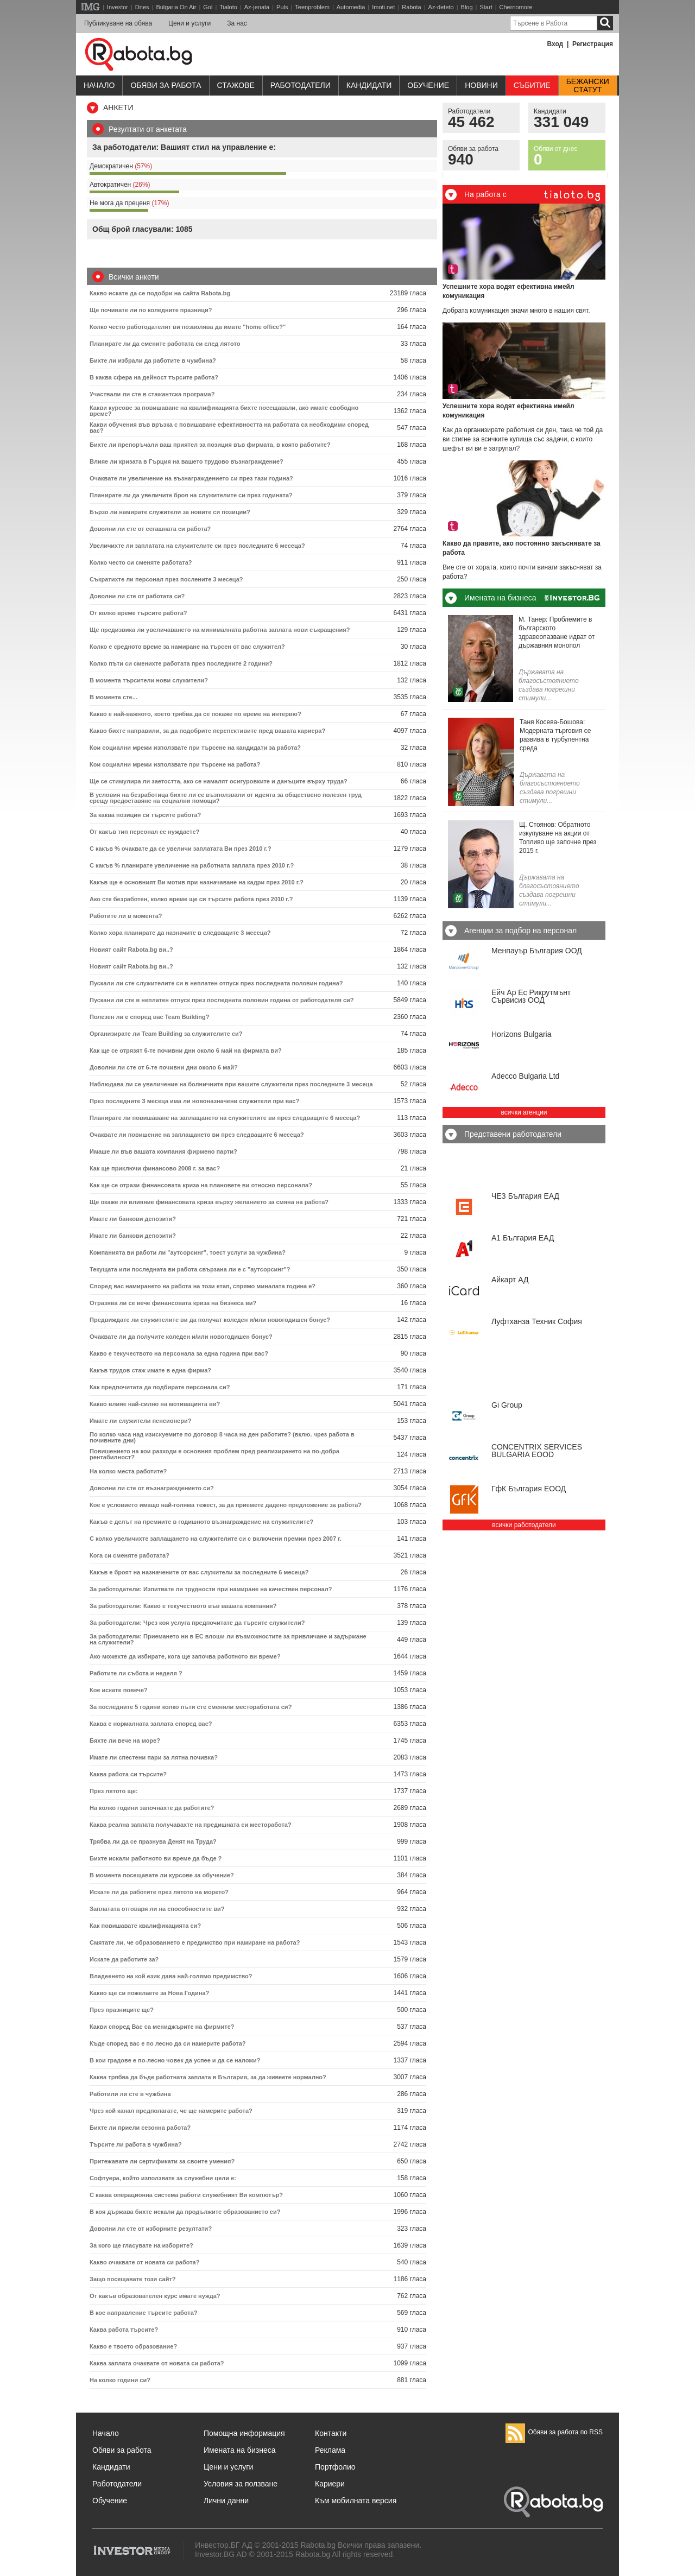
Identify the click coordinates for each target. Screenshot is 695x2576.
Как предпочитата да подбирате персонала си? (160, 1387)
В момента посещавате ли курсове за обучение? (162, 1875)
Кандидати (369, 85)
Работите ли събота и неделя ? (136, 1673)
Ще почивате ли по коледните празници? (151, 310)
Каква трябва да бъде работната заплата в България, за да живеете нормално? (208, 2077)
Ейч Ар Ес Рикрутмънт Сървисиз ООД (531, 996)
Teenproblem (312, 7)
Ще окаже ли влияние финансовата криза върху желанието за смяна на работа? (209, 1202)
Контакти (330, 2433)
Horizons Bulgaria (521, 1034)
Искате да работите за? (124, 1959)
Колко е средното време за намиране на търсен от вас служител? (187, 646)
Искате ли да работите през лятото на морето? (159, 1892)
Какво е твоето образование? (133, 2346)
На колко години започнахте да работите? (152, 1808)
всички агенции (524, 1112)
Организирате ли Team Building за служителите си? (166, 1033)
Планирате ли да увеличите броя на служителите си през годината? (191, 495)
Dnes (142, 7)
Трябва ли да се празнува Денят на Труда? (153, 1841)
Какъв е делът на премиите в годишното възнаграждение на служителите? (201, 1521)
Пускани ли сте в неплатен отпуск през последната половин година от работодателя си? (221, 1000)
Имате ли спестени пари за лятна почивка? (154, 1757)
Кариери (330, 2483)
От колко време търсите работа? (138, 613)
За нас (237, 23)
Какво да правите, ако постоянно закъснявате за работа (522, 548)
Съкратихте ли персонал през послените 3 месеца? (166, 579)
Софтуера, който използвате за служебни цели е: (163, 2178)
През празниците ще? (122, 2010)
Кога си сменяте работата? (129, 1555)
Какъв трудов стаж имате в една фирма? (150, 1370)
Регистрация (592, 44)
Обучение (109, 2500)
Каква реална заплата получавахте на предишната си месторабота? (191, 1824)
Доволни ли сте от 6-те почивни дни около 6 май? (164, 1067)
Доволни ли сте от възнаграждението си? (152, 1488)
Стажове (236, 85)
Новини (481, 85)
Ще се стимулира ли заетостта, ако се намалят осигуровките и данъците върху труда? (219, 781)
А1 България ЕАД (522, 1238)
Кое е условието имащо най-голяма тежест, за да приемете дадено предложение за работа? (226, 1505)
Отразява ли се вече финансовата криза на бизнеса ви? (173, 1303)
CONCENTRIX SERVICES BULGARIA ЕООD (536, 1450)
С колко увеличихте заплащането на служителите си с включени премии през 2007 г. (216, 1538)
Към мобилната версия (355, 2500)
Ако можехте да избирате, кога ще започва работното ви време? (185, 1656)
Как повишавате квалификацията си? (145, 1925)
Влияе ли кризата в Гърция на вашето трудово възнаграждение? (186, 461)
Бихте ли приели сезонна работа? (140, 2127)
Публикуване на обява (118, 23)
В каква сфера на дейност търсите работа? (154, 377)
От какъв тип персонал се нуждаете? (144, 831)
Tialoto (228, 7)
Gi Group (506, 1405)
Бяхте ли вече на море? (125, 1740)
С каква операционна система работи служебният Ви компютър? (186, 2195)
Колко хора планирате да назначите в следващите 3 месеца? (180, 932)
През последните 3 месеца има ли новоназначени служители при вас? (194, 1101)
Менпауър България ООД (536, 950)
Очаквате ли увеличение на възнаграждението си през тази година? (191, 478)
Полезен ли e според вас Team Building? (149, 1017)
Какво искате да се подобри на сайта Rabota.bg (160, 293)
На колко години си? (120, 2380)
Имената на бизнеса (240, 2450)
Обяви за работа (165, 85)
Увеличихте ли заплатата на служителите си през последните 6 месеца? (197, 545)
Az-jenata (256, 7)
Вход (555, 44)
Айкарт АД (509, 1279)
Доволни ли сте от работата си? (137, 596)
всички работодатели (524, 1525)
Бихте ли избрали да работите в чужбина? (153, 360)
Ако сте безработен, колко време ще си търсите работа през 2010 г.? (191, 899)
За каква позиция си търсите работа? (145, 815)
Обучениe (428, 85)
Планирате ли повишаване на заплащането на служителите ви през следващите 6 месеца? (225, 1118)
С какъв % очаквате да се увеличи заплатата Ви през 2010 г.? (180, 848)
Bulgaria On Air (176, 7)
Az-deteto (441, 7)
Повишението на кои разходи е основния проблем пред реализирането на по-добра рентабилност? (214, 1454)
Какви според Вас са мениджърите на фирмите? (162, 2026)
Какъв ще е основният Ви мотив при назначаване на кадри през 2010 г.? (197, 882)
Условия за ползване (240, 2483)
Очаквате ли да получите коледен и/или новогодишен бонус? (181, 1336)
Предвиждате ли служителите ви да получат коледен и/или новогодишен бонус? (210, 1320)
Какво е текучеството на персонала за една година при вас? (179, 1353)
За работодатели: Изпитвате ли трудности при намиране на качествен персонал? (211, 1589)
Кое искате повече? (119, 1690)
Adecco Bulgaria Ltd (525, 1076)
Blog (467, 7)
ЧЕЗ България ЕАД (525, 1196)
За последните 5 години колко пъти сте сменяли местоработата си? (191, 1707)
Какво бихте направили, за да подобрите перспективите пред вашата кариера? (207, 730)
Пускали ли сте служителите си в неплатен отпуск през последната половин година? (216, 983)
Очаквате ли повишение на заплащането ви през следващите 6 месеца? (197, 1134)
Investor (117, 7)
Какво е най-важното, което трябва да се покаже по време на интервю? (195, 714)
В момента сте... (113, 697)
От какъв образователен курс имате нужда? (155, 2296)
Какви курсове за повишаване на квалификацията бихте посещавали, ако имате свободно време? (224, 410)
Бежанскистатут (587, 86)
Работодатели (300, 85)
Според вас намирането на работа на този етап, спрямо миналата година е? (202, 1286)
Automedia (351, 7)
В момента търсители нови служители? (149, 680)
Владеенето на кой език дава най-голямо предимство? (171, 1976)
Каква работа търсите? (124, 2329)
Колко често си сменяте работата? (141, 562)
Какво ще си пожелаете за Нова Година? (149, 1993)
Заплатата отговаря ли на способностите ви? (157, 1909)
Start (485, 7)
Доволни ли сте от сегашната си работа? (150, 529)
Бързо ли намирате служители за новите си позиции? (170, 512)
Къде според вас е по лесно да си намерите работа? (168, 2043)
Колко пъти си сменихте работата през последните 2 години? (181, 663)
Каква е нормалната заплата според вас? (151, 1723)
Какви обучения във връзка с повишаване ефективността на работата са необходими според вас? (229, 427)
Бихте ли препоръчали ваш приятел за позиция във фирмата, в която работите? (210, 444)
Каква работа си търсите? (128, 1774)
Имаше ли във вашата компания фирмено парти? (163, 1151)
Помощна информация (244, 2433)
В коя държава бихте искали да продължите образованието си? (185, 2211)
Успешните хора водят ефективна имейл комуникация (508, 291)
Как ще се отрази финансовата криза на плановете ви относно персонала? (201, 1185)
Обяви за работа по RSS (554, 2432)
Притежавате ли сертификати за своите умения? (162, 2161)
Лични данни (226, 2500)
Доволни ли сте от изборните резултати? (151, 2228)
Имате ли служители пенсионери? (140, 1420)
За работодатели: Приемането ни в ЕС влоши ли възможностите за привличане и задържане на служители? (228, 1639)
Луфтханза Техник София (536, 1321)
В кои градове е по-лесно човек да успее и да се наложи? (175, 2060)
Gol (207, 7)
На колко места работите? (128, 1471)
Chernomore (516, 7)
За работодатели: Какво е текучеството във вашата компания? (183, 1606)
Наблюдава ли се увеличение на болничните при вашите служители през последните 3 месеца (231, 1084)
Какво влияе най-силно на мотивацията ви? (155, 1404)
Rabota (411, 7)
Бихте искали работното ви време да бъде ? (156, 1858)
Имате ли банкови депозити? (133, 1219)
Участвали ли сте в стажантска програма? (152, 394)
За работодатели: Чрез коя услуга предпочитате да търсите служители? (197, 1622)
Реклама (330, 2450)
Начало (99, 85)
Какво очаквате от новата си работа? (144, 2262)
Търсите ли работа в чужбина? (136, 2144)
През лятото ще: (113, 1791)
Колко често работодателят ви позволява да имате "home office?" (188, 327)
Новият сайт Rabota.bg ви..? (131, 949)
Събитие (532, 85)
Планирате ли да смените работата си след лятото (165, 343)
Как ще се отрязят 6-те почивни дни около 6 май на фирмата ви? (186, 1050)
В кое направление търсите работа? (144, 2312)
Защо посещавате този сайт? (133, 2279)
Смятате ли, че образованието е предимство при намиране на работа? (195, 1942)
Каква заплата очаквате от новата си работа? (157, 2363)
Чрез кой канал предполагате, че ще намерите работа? (171, 2110)
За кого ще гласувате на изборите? (141, 2245)
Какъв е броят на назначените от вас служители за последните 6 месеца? (199, 1572)
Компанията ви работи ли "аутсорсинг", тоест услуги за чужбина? (188, 1252)
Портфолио (335, 2467)
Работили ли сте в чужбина (130, 2094)
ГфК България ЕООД (528, 1488)
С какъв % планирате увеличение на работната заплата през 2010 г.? (192, 865)
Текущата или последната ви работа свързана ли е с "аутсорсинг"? (190, 1269)
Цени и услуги (189, 23)
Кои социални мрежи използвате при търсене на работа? (175, 764)
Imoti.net (383, 7)
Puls (282, 7)
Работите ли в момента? (126, 916)
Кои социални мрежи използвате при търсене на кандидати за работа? (195, 747)
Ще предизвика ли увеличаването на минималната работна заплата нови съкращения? (220, 629)
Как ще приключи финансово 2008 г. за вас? (155, 1168)
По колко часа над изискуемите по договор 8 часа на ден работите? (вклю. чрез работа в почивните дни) (222, 1437)
